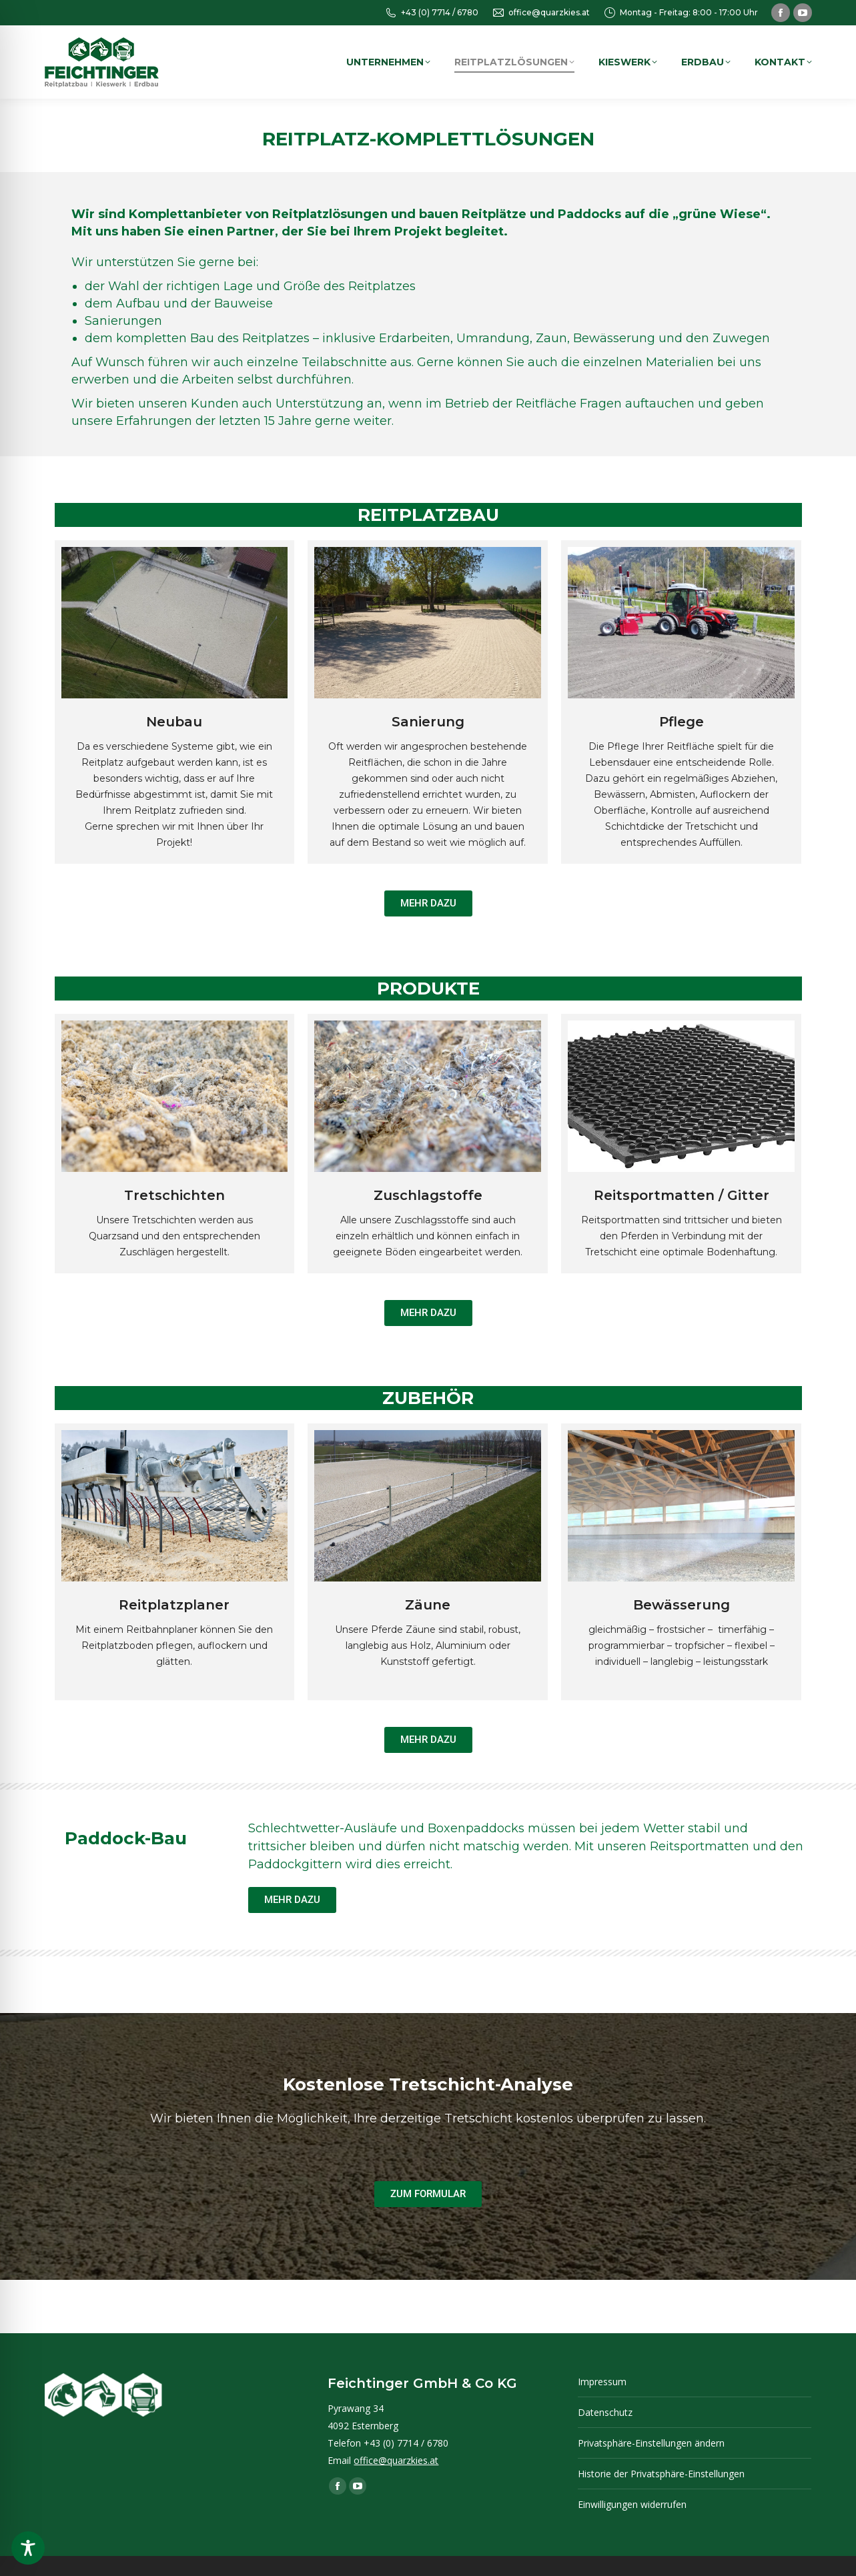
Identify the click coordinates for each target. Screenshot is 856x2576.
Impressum (602, 2381)
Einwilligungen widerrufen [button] (632, 2504)
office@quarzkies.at (541, 13)
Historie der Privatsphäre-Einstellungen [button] (661, 2473)
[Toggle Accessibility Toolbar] (28, 2548)
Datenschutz (605, 2412)
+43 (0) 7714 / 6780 (431, 13)
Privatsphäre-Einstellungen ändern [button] (651, 2443)
